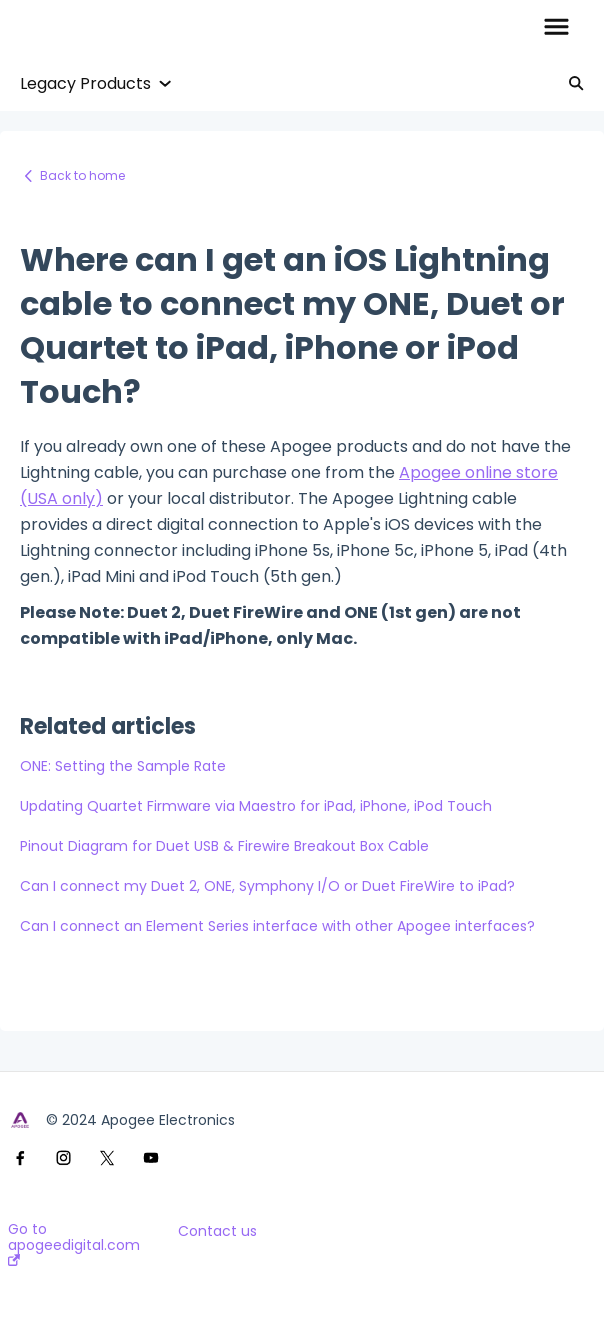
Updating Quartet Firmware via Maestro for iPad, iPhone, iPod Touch (256, 806)
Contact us (217, 1231)
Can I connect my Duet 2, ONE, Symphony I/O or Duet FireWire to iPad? (267, 886)
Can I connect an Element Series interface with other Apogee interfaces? (277, 926)
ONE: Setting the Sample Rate (123, 766)
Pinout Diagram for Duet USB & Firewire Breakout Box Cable (224, 846)
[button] (556, 28)
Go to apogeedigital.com (74, 1243)
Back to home (82, 175)
